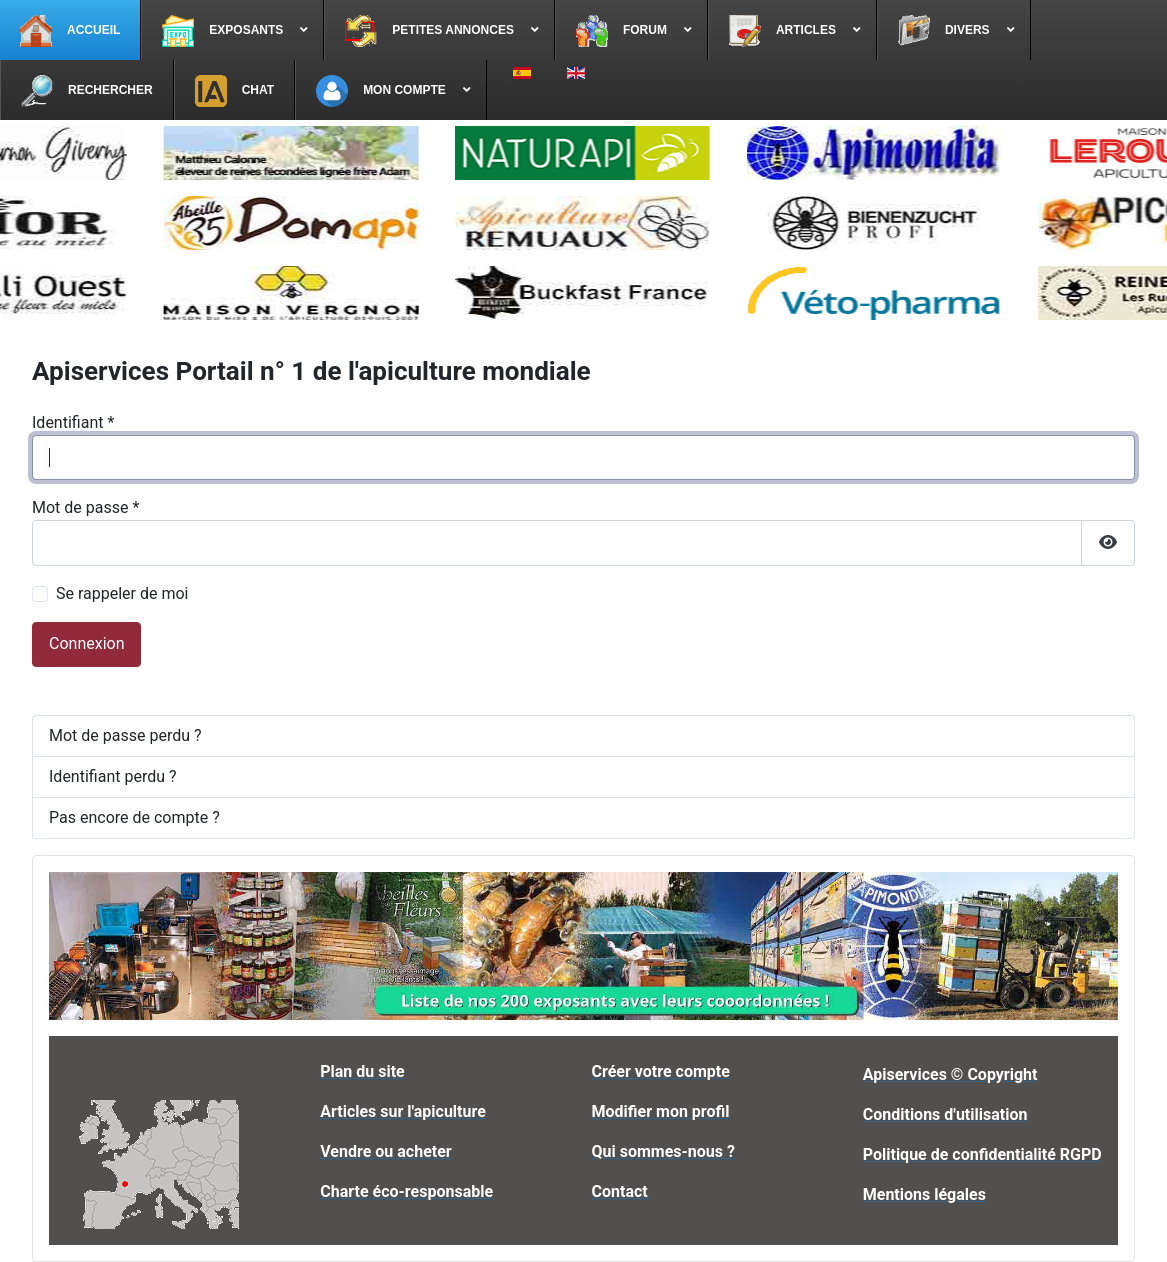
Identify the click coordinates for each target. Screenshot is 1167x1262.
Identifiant (73, 422)
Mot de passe (85, 507)
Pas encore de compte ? (134, 817)
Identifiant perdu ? (113, 776)
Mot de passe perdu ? (125, 735)
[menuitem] (70, 30)
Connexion (86, 643)
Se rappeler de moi (122, 593)
